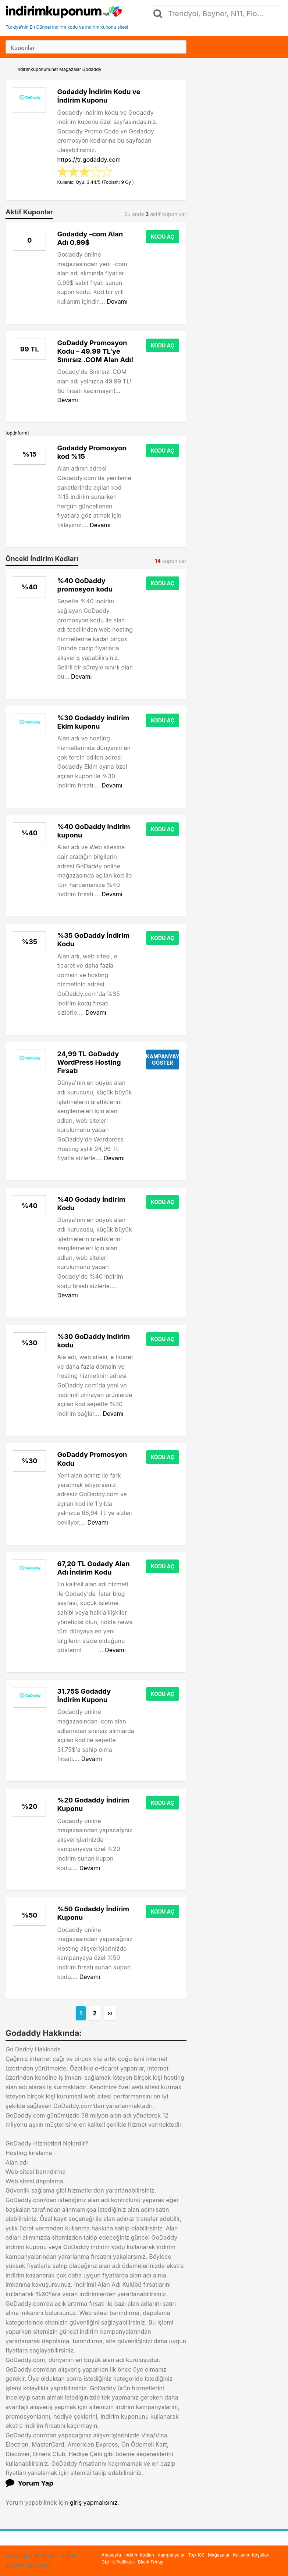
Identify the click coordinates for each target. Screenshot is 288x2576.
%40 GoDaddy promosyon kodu (85, 584)
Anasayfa (111, 2555)
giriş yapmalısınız (94, 2502)
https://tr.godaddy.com (89, 159)
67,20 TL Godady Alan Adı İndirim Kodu (93, 1567)
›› (110, 2013)
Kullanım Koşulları (251, 2555)
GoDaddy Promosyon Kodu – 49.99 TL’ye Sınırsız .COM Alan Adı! (95, 351)
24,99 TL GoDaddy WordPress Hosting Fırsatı (89, 1062)
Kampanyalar (171, 2555)
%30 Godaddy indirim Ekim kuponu (93, 722)
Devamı (117, 301)
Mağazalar (219, 2555)
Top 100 (196, 2555)
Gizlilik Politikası (118, 2562)
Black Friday (150, 2562)
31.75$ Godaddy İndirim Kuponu (84, 1695)
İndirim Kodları (139, 2555)
